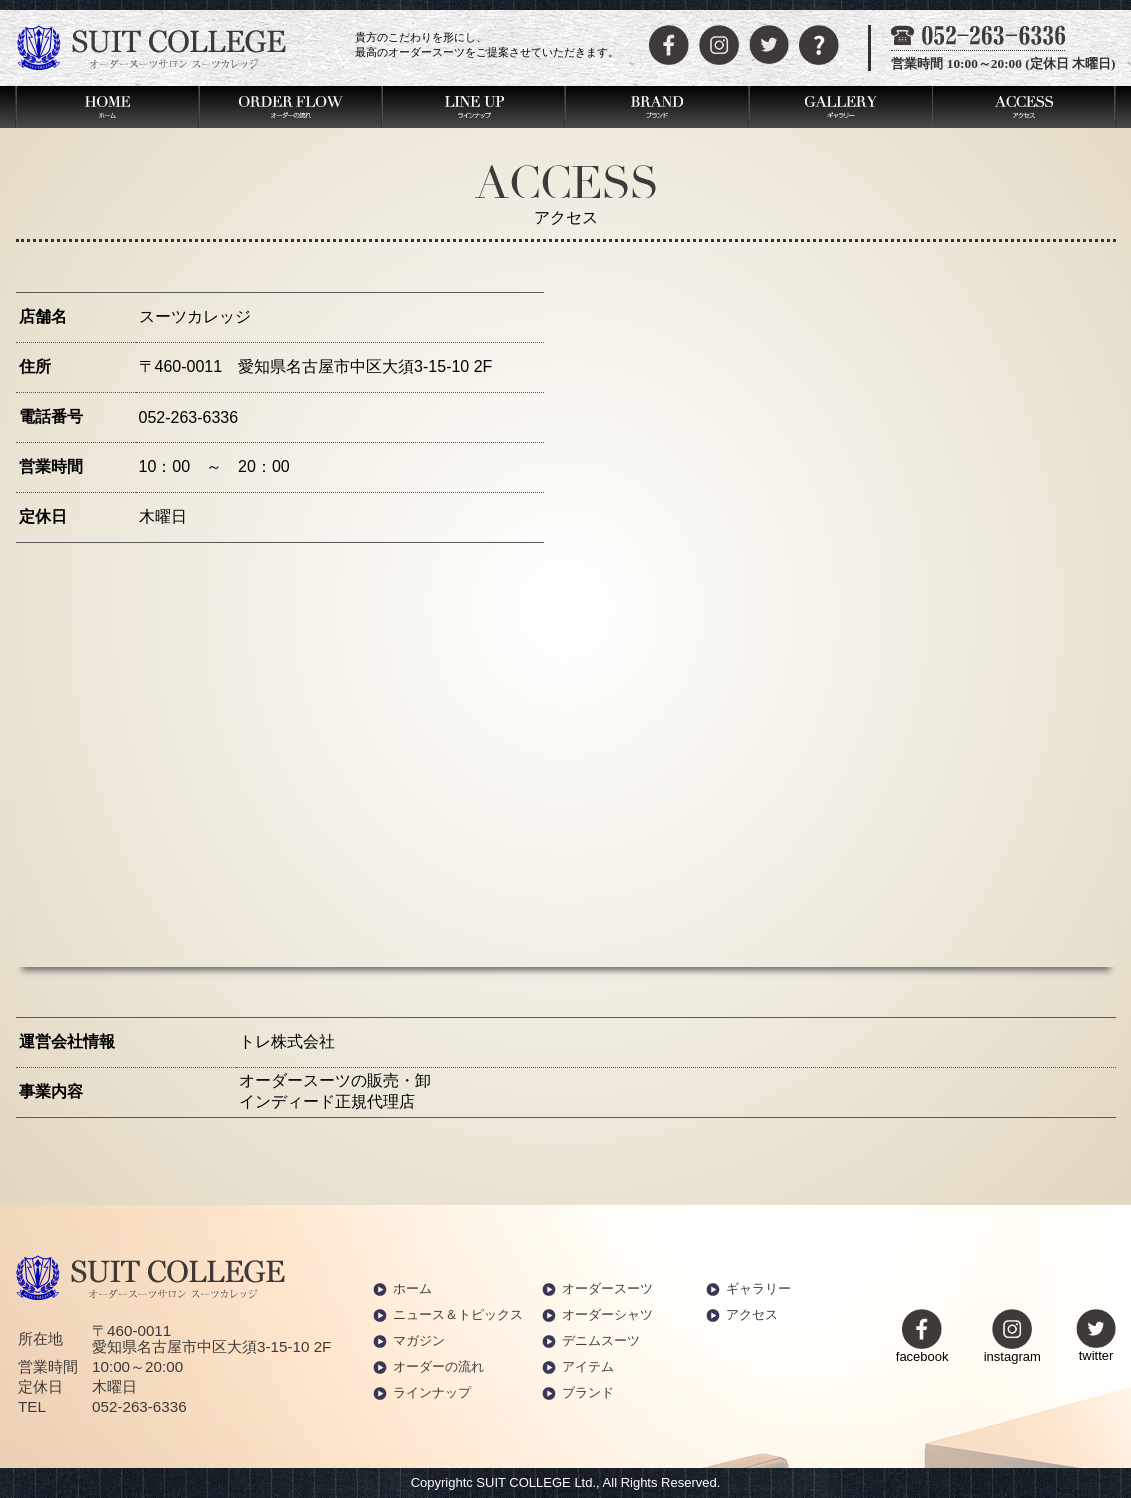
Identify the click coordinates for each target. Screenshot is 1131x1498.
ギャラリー (758, 1288)
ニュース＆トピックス (458, 1314)
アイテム (588, 1366)
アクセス (752, 1314)
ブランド (588, 1392)
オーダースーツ (607, 1288)
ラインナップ (432, 1392)
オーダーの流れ (438, 1366)
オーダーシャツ (607, 1314)
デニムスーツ (601, 1340)
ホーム (412, 1288)
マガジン (419, 1340)
